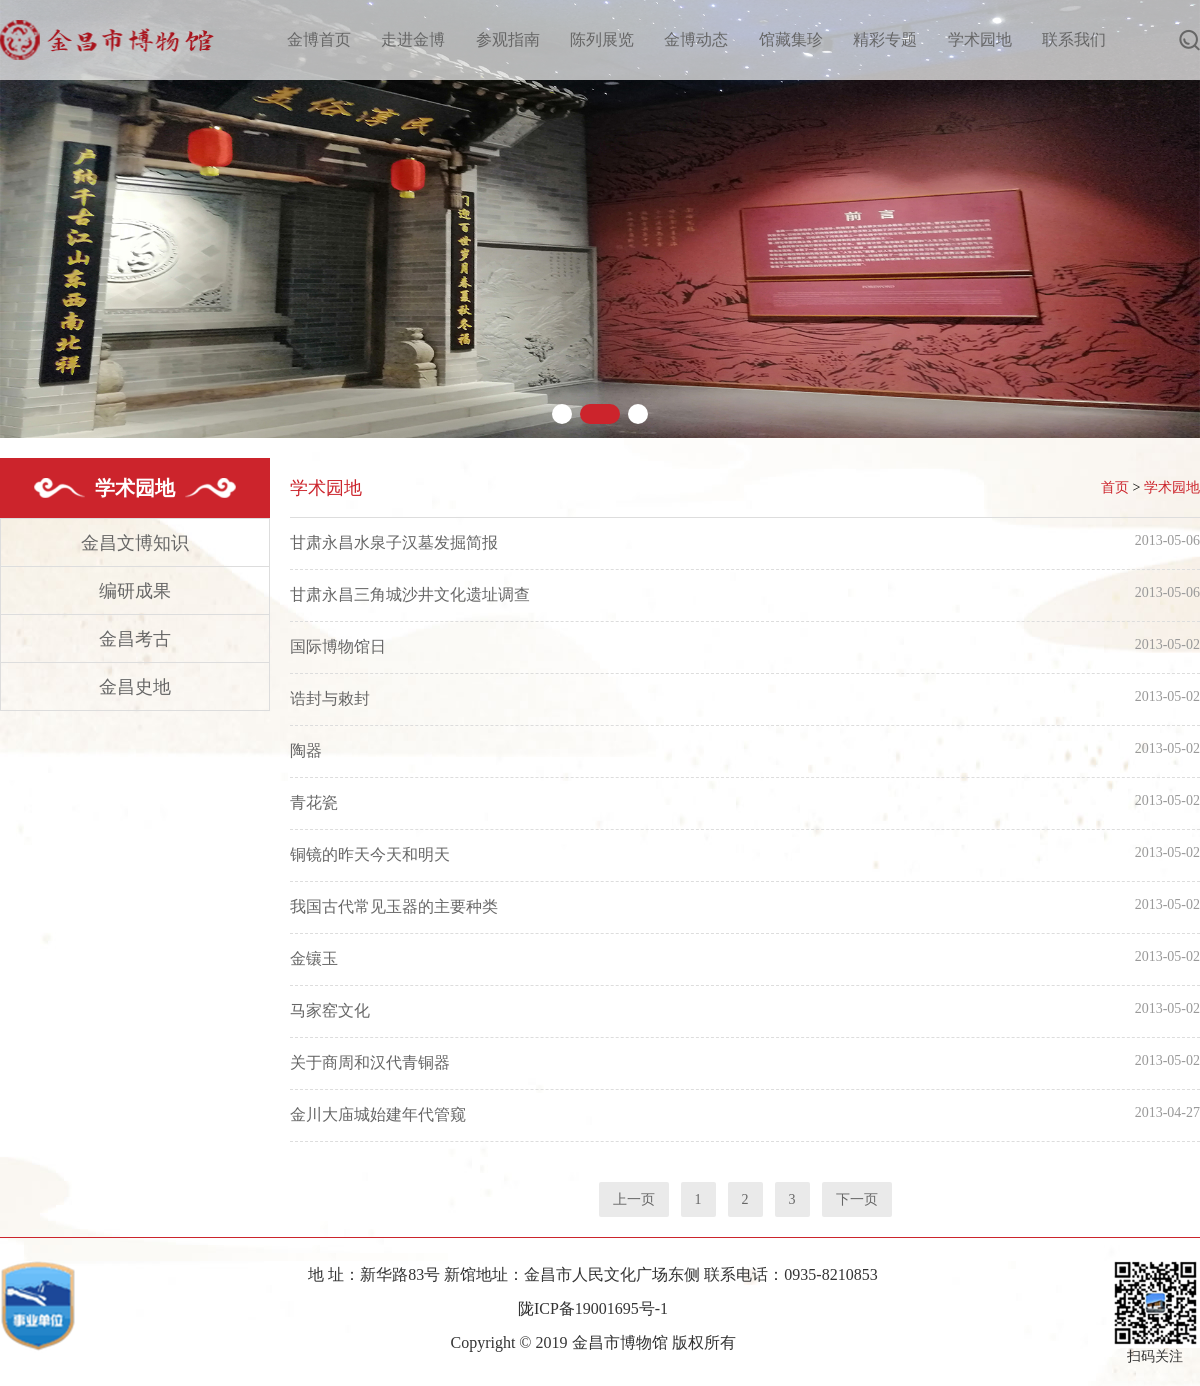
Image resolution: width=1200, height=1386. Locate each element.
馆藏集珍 (791, 39)
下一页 (857, 1199)
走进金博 (413, 39)
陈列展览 (602, 39)
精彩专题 (885, 39)
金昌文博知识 (135, 543)
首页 (1115, 487)
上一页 (634, 1199)
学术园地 (980, 39)
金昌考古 (135, 639)
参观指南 (508, 39)
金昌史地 (135, 687)
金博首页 (319, 39)
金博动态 (696, 39)
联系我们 (1074, 39)
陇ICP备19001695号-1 (593, 1308)
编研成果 (135, 591)
